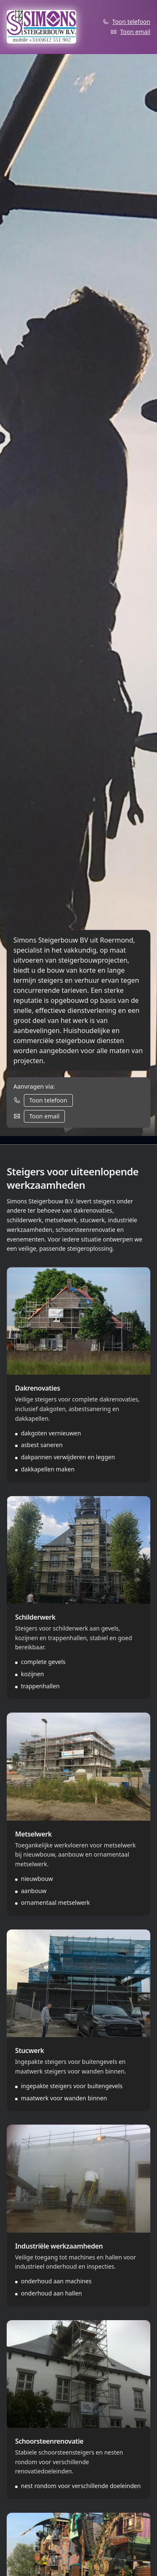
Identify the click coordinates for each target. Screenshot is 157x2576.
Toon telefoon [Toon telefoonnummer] (131, 22)
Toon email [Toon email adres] (135, 32)
